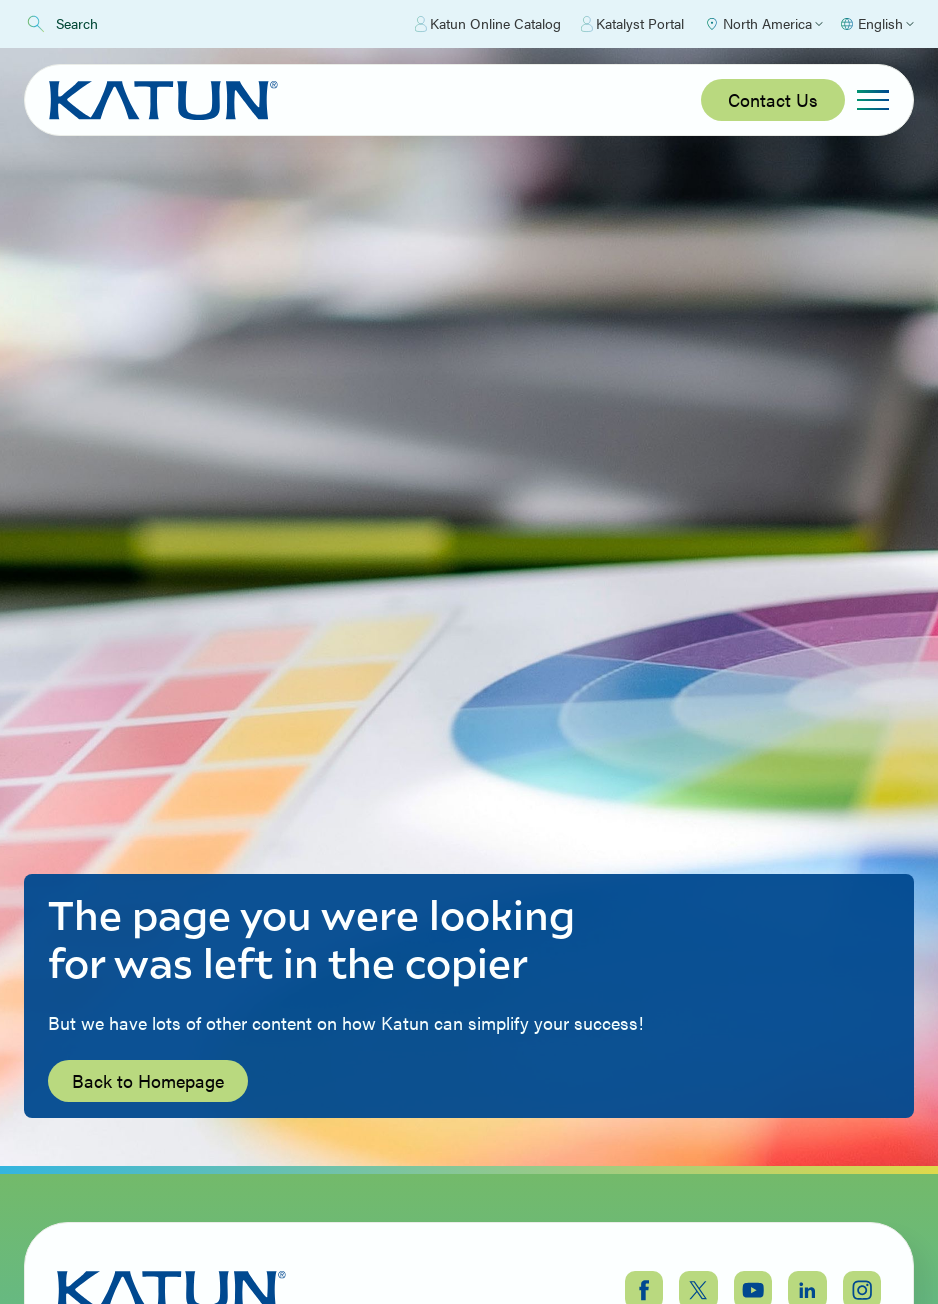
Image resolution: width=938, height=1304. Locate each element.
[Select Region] (763, 24)
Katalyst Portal (632, 24)
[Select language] (876, 24)
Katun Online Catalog (488, 24)
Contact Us (773, 99)
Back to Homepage (148, 1080)
